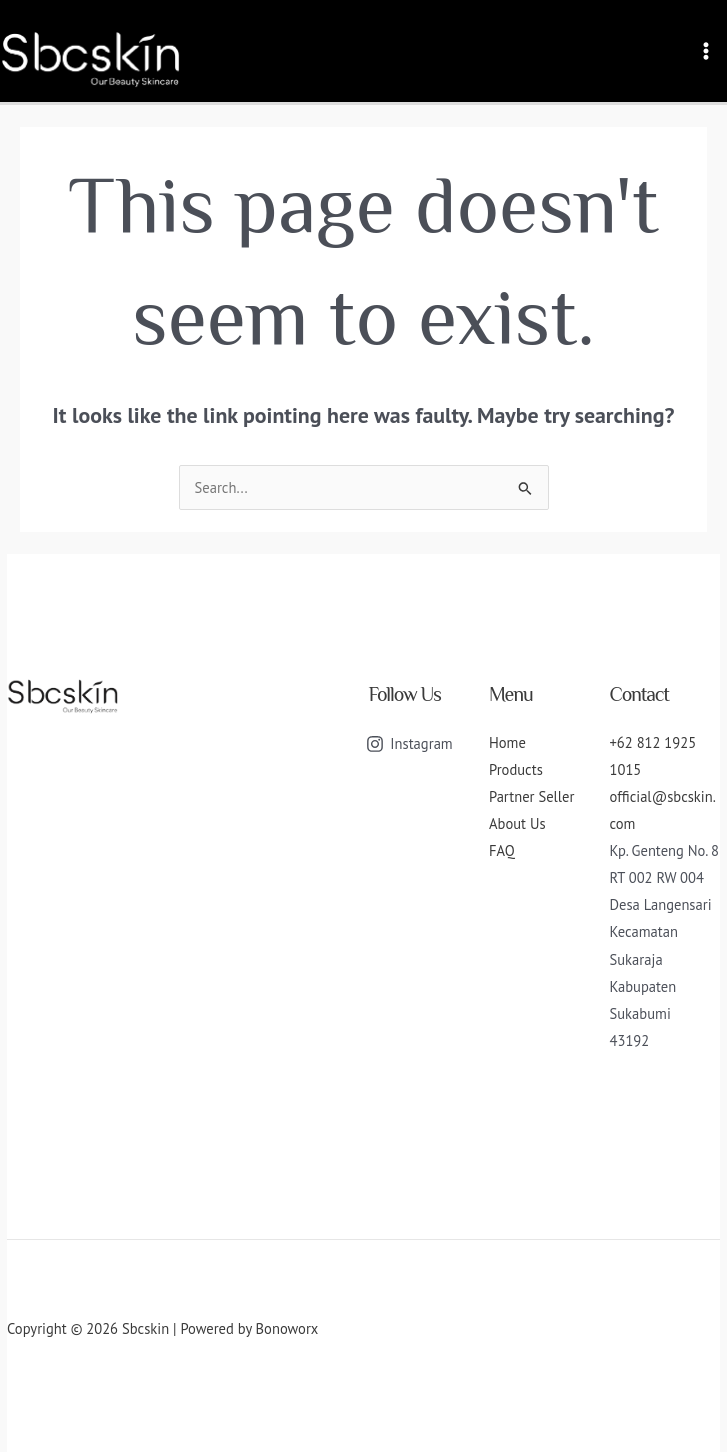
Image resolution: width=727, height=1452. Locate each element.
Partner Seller (531, 796)
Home (507, 742)
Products (516, 769)
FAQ (502, 850)
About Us (517, 823)
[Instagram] (410, 744)
